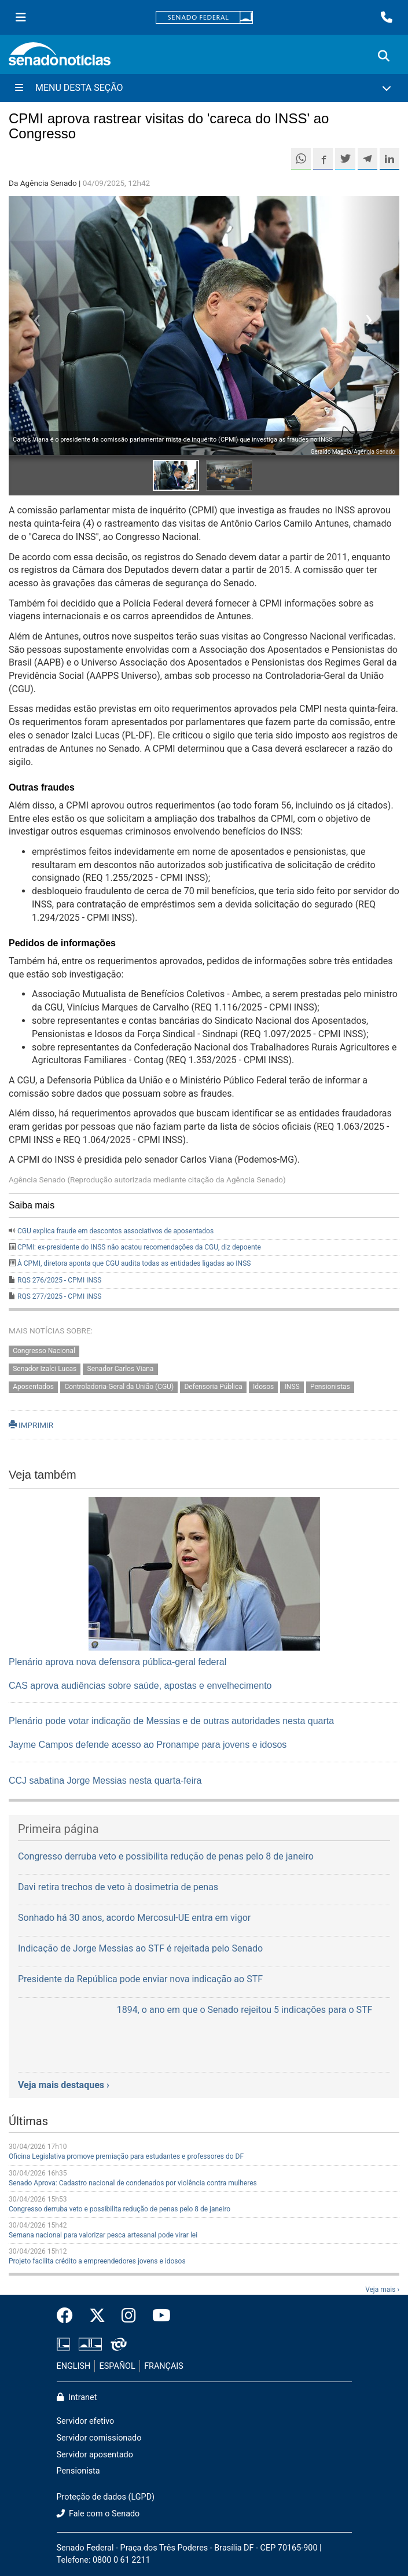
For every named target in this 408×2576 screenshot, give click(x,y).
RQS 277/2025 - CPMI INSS (59, 1296)
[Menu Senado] (21, 17)
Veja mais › (382, 2289)
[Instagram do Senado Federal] (128, 2316)
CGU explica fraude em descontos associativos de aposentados (115, 1231)
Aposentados (33, 1387)
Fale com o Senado (98, 2514)
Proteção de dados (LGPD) (106, 2497)
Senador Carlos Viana (120, 1369)
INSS (292, 1387)
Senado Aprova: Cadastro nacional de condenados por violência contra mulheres (133, 2183)
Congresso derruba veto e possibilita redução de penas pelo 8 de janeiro (119, 2209)
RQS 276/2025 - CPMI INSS (59, 1280)
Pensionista (78, 2471)
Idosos (263, 1387)
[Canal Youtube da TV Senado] (157, 2316)
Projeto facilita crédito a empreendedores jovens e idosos (97, 2261)
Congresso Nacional (44, 1351)
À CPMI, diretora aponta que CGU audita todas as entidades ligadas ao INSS (134, 1263)
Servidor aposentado (95, 2455)
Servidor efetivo (86, 2421)
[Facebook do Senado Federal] (69, 2316)
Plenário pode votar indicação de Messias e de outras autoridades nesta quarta (171, 1721)
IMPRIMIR (31, 1425)
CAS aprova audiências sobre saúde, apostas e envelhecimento (140, 1686)
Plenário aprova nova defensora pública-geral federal (117, 1662)
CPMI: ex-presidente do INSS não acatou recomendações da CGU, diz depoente (139, 1247)
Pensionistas (330, 1387)
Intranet (77, 2397)
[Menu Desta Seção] (204, 88)
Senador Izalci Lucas (44, 1369)
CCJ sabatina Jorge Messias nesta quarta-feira (105, 1780)
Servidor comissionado (99, 2438)
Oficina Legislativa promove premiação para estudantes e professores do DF (126, 2156)
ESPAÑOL (117, 2366)
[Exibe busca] (383, 56)
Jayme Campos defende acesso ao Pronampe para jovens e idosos (147, 1745)
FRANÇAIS (163, 2366)
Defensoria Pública (213, 1387)
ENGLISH (74, 2366)
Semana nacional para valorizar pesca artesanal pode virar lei (103, 2235)
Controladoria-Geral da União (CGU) (119, 1387)
